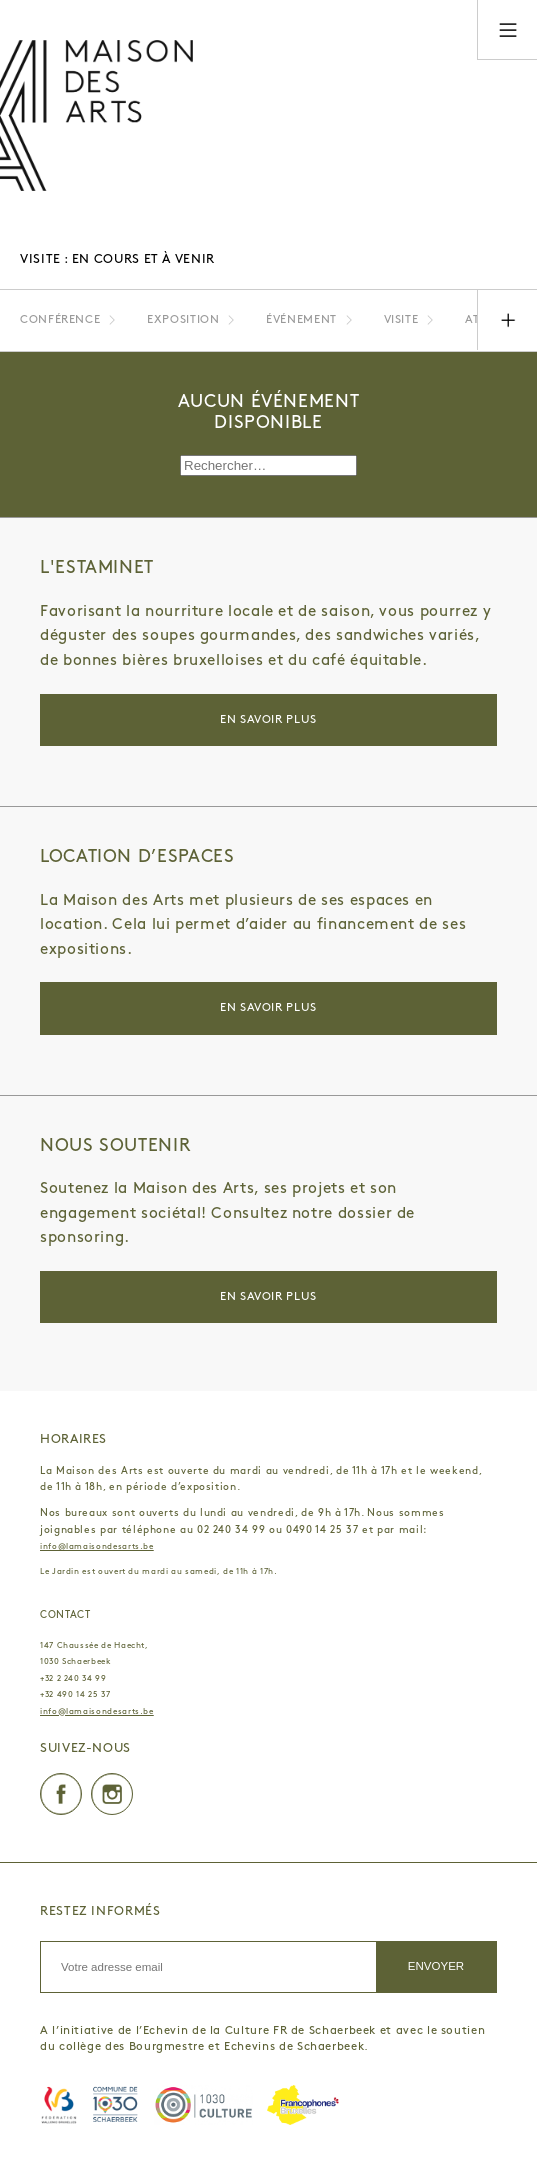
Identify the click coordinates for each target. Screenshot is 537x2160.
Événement (301, 320)
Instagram (112, 1794)
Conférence (60, 320)
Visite (401, 320)
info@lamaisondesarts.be (97, 1547)
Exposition (183, 320)
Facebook (61, 1794)
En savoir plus (268, 720)
